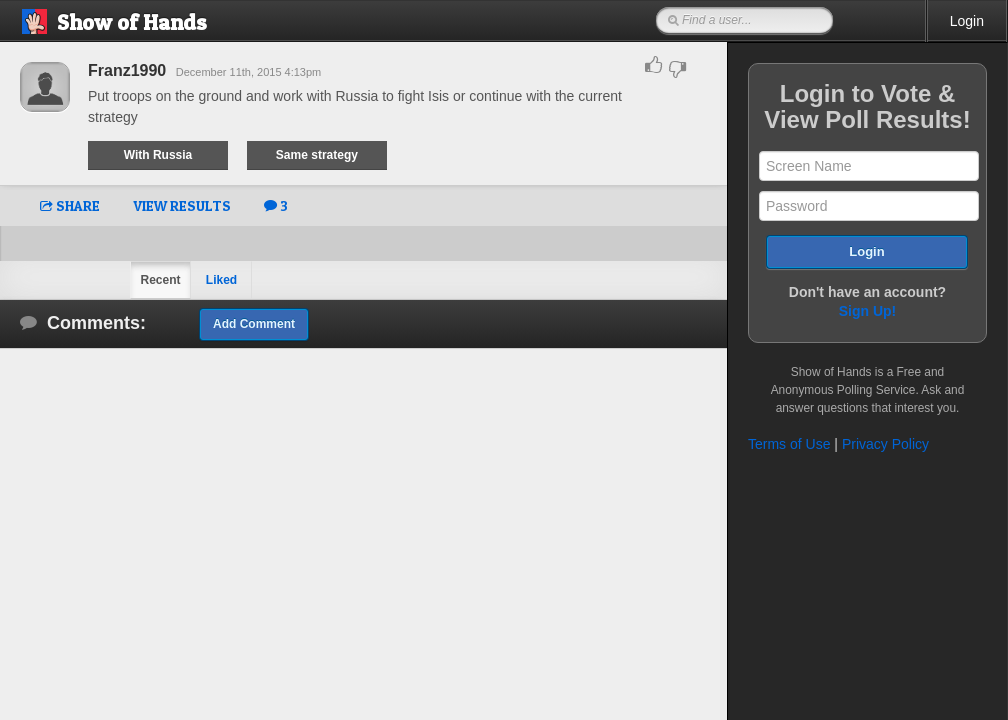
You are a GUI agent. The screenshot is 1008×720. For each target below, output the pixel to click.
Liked (221, 280)
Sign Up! (868, 311)
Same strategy (317, 155)
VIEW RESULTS (182, 205)
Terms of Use (789, 444)
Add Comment (254, 324)
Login (967, 21)
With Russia (158, 155)
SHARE (70, 205)
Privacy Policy (885, 444)
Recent (160, 280)
